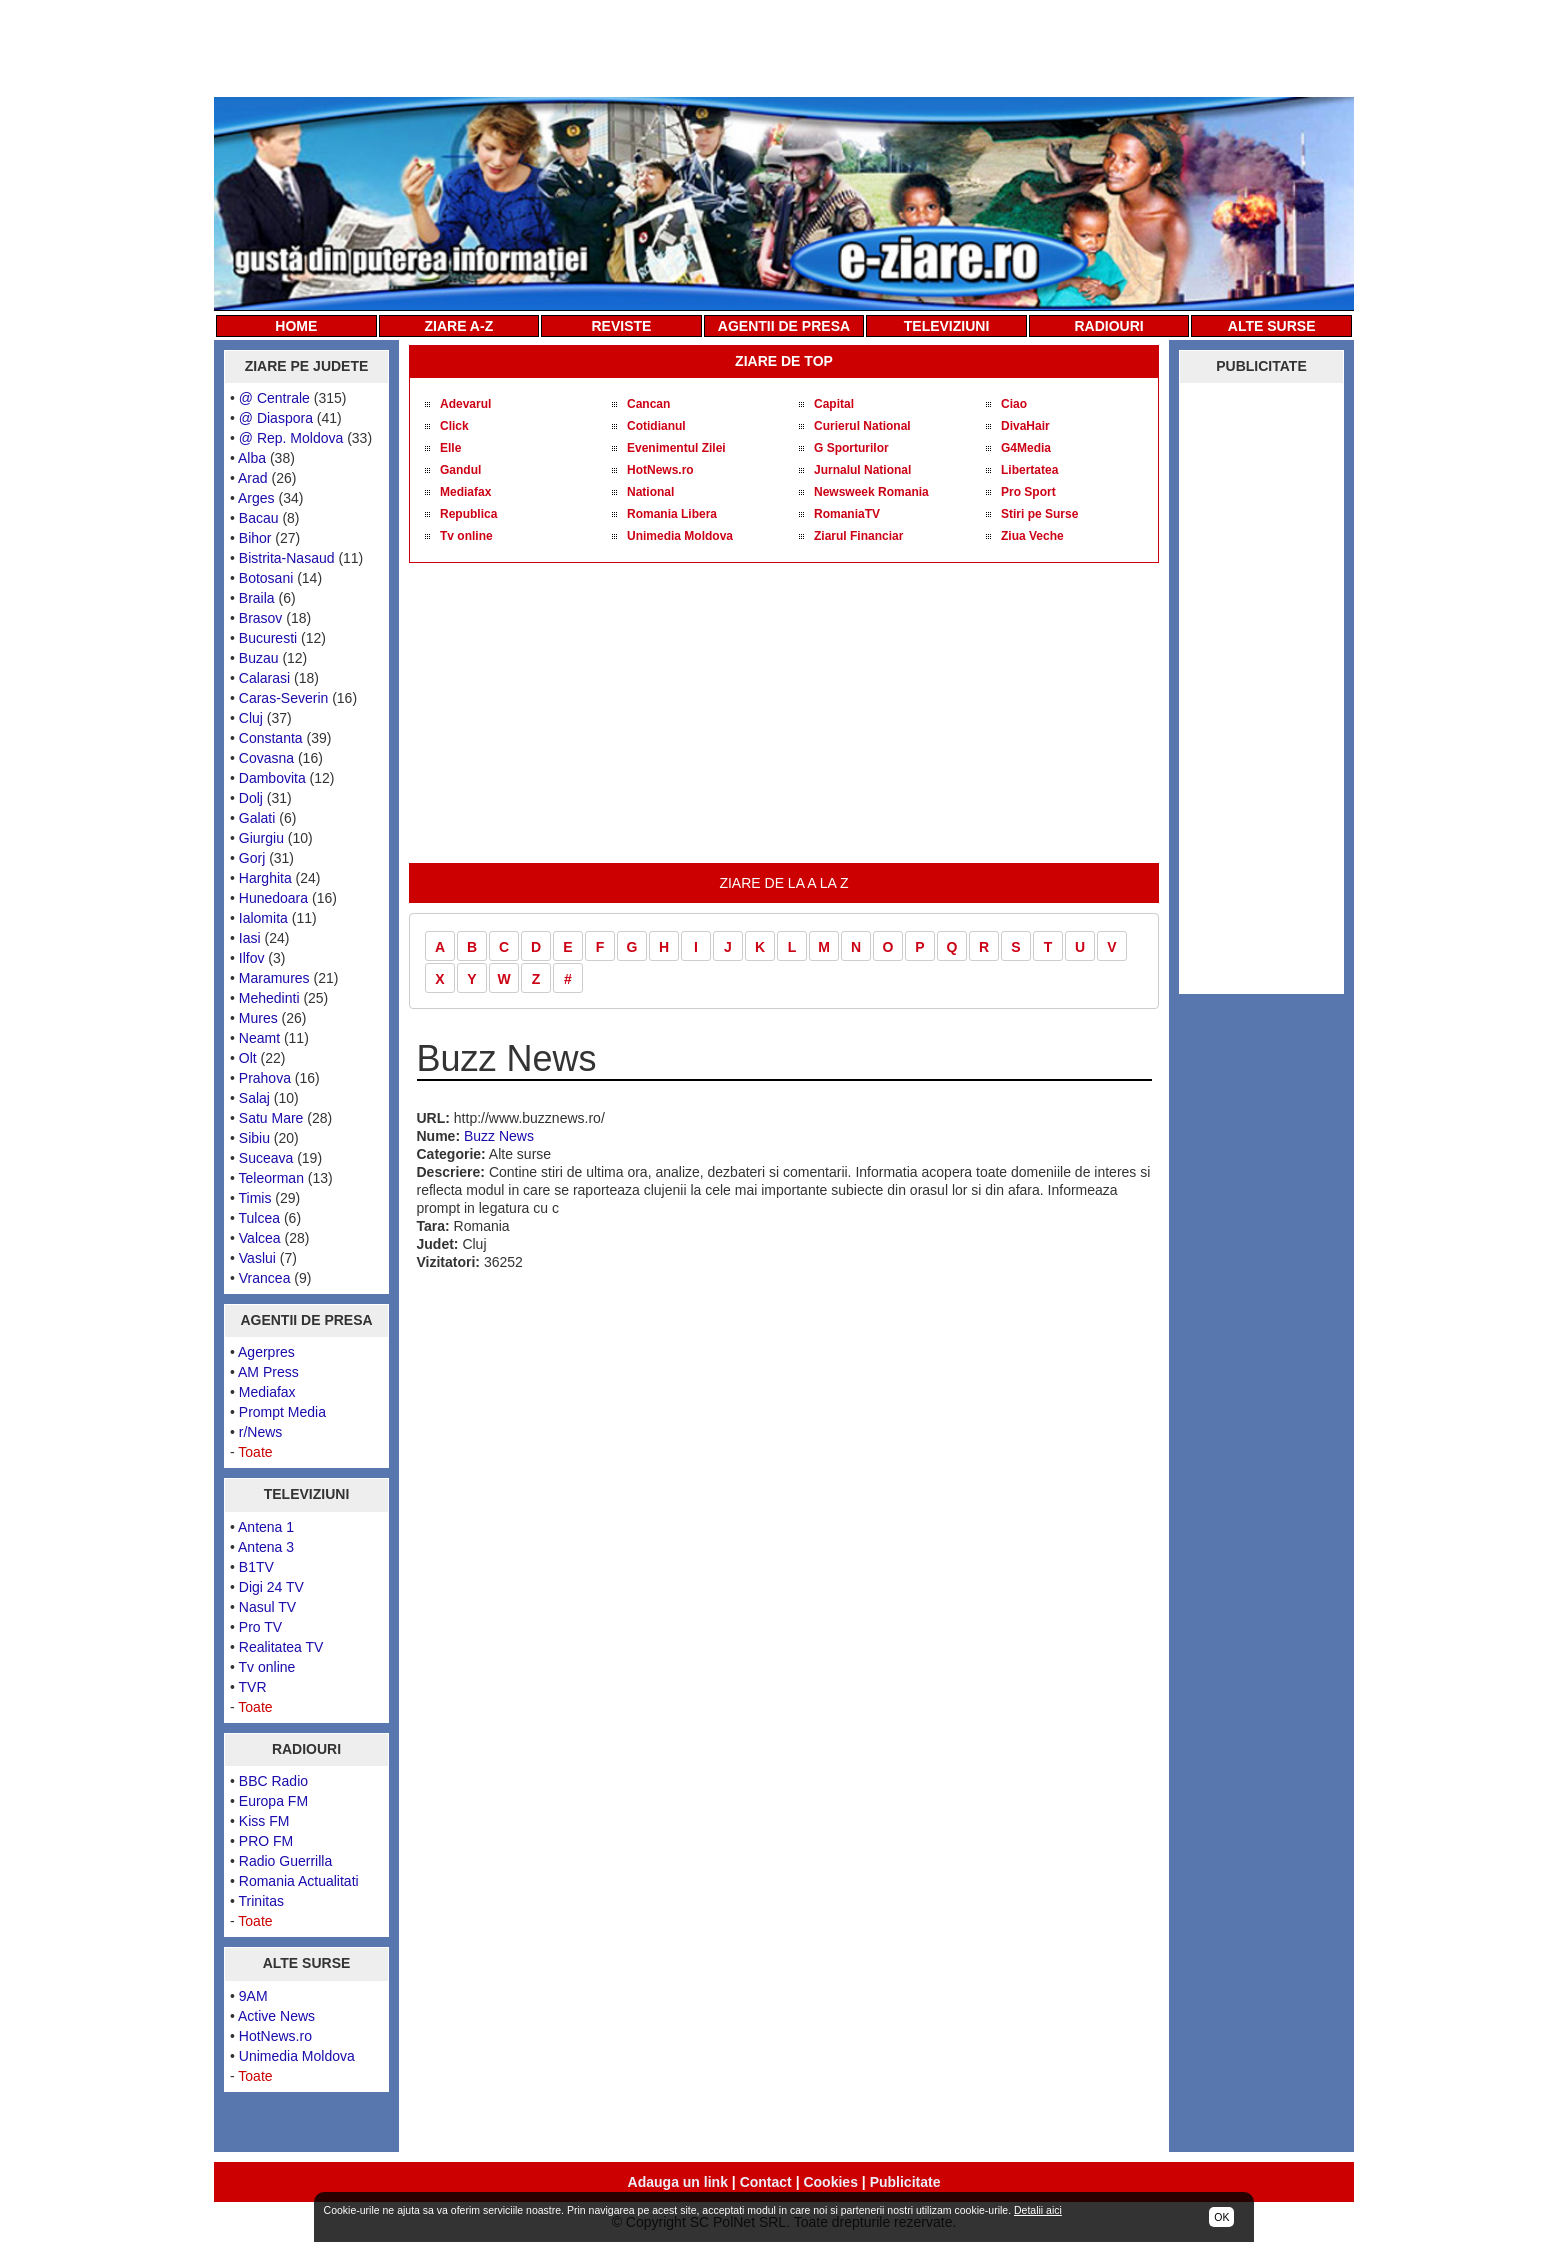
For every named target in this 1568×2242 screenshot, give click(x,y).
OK (1221, 2217)
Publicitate (905, 2182)
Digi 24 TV (271, 1587)
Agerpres (266, 1352)
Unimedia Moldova (297, 2056)
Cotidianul (656, 426)
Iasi (250, 938)
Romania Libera (672, 514)
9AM (253, 1996)
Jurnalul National (862, 470)
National (650, 492)
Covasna (266, 758)
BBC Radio (273, 1781)
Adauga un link (678, 2182)
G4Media (1026, 448)
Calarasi (264, 678)
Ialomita (263, 918)
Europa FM (273, 1801)
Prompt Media (282, 1412)
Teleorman (271, 1178)
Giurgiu (261, 838)
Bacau (259, 518)
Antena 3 (266, 1547)
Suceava (266, 1158)
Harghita (265, 878)
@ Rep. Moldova (291, 438)
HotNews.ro (275, 2036)
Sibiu (254, 1138)
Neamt (259, 1038)
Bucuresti (268, 638)
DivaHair (1025, 426)
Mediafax (267, 1392)
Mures (258, 1018)
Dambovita (272, 778)
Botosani (266, 578)
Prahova (265, 1078)
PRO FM (266, 1841)
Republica (468, 514)
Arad (253, 478)
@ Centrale (274, 398)
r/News (261, 1432)
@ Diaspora (276, 418)
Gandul (460, 470)
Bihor (255, 538)
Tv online (267, 1667)
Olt (248, 1058)
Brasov (261, 618)
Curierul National (862, 426)
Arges (256, 498)
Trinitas (261, 1901)
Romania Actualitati (299, 1881)
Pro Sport (1028, 492)
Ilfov (252, 958)
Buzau (259, 658)
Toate (255, 1452)
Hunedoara (273, 898)
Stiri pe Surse (1039, 514)
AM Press (268, 1372)
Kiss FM (264, 1821)
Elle (450, 448)
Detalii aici (1038, 2210)
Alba (252, 458)
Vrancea (265, 1278)
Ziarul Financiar (858, 536)
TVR (253, 1687)
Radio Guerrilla (285, 1861)
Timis (255, 1198)
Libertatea (1029, 470)
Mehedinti (269, 998)
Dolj (251, 798)
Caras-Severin (283, 698)
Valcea (260, 1238)
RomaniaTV (847, 514)
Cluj (251, 718)
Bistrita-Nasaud (287, 558)
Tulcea (260, 1218)
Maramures (274, 978)
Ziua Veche (1032, 536)
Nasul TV (267, 1607)
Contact (766, 2182)
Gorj (252, 858)
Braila (257, 598)
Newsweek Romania (871, 492)
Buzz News (499, 1136)
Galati (257, 818)
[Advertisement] (784, 47)
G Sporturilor (851, 448)
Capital (834, 404)
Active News (276, 2016)
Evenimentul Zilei (676, 448)
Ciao (1014, 404)
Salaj (254, 1098)
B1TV (256, 1567)
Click (454, 426)
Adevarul (465, 404)
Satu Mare (271, 1118)
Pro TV (260, 1627)
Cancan (648, 404)
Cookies (830, 2182)
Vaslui (257, 1258)
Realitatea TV (281, 1647)
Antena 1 (266, 1527)
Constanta (271, 738)
